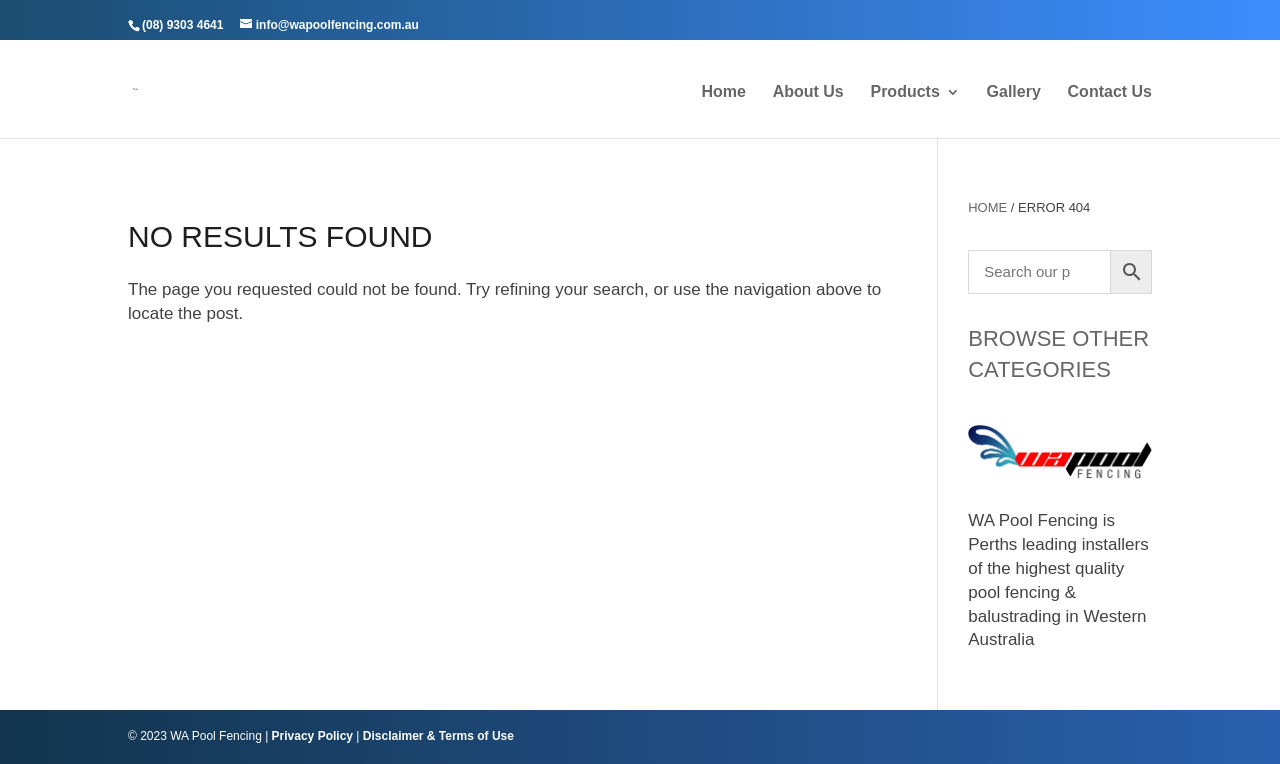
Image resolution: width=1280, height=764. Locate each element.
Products (904, 92)
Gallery (1014, 92)
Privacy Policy (312, 736)
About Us (808, 92)
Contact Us (1110, 92)
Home (723, 92)
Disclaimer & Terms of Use (438, 736)
